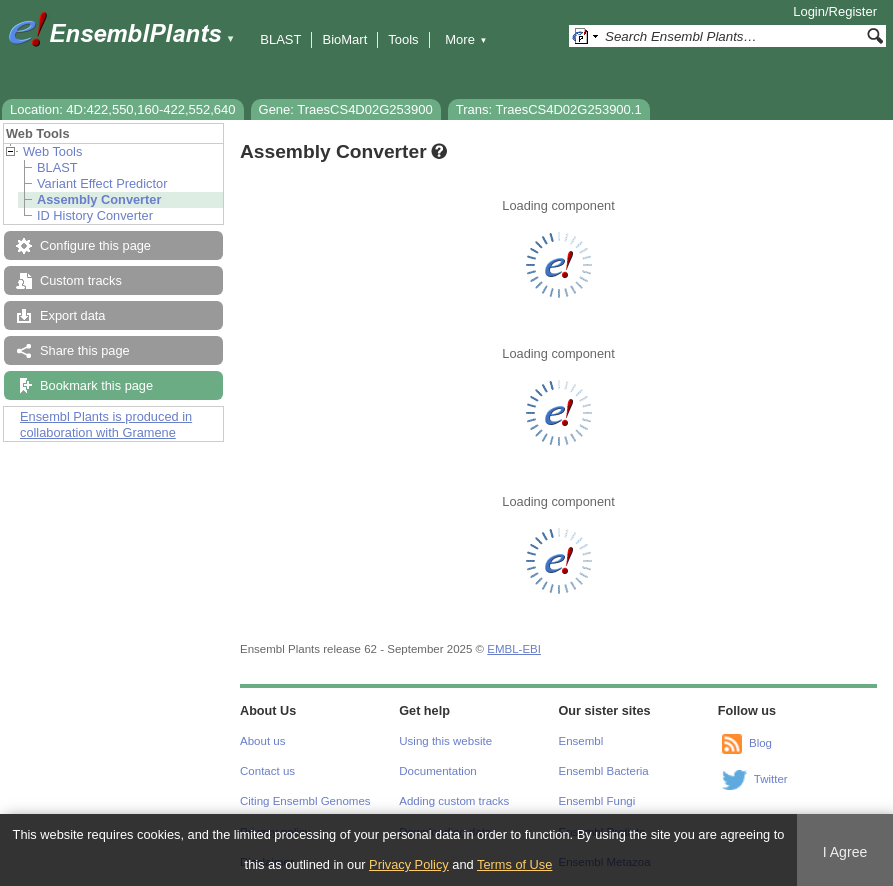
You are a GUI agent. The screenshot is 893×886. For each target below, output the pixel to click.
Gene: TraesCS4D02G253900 (346, 109)
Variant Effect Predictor (102, 183)
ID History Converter (95, 215)
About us (262, 741)
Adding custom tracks (454, 801)
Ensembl (581, 741)
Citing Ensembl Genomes (305, 801)
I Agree (845, 852)
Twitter (771, 779)
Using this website (445, 741)
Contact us (267, 771)
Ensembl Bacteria (604, 771)
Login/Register (835, 11)
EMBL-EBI (514, 649)
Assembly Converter (99, 199)
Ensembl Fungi (597, 801)
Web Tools (52, 151)
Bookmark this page (96, 385)
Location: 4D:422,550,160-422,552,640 (123, 109)
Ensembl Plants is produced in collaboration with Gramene (106, 424)
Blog (760, 743)
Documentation (437, 771)
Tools (403, 39)
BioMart (344, 39)
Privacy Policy (409, 864)
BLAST (280, 39)
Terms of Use (514, 864)
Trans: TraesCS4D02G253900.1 (549, 109)
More (466, 39)
